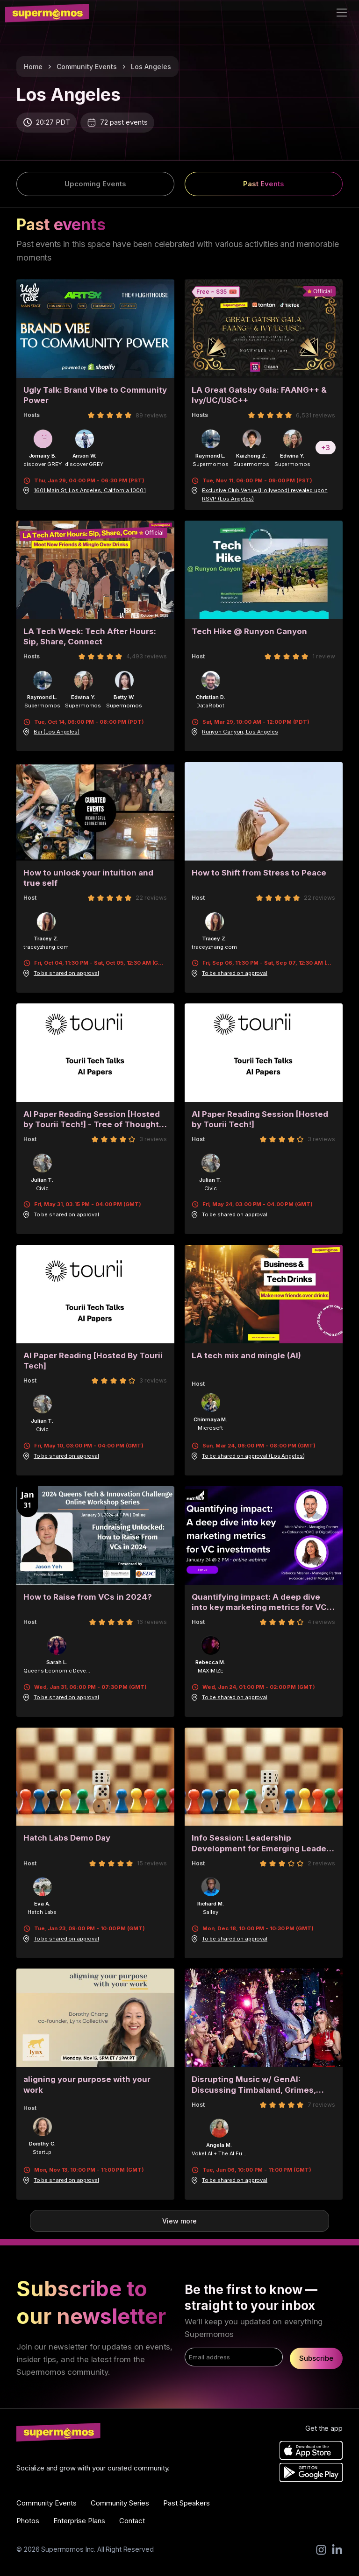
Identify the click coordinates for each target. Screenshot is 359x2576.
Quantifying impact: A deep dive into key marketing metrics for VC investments (259, 1602)
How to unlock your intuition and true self (88, 878)
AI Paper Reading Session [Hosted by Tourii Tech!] (260, 1119)
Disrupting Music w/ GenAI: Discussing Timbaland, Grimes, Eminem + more (254, 2085)
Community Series (120, 2502)
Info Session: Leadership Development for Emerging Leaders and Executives (263, 1843)
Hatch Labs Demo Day (66, 1837)
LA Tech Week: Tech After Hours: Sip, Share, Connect (89, 637)
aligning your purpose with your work (87, 2085)
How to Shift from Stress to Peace (259, 872)
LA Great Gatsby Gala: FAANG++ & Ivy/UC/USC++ (259, 395)
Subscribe (316, 2358)
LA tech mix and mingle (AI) (246, 1355)
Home (33, 67)
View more (179, 2221)
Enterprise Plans (79, 2520)
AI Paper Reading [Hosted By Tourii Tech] (93, 1361)
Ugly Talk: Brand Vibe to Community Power (95, 395)
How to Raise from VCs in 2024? (87, 1597)
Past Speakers (186, 2502)
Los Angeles (151, 67)
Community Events (87, 67)
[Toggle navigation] (342, 13)
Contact (132, 2520)
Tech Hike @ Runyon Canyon (249, 631)
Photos (27, 2520)
